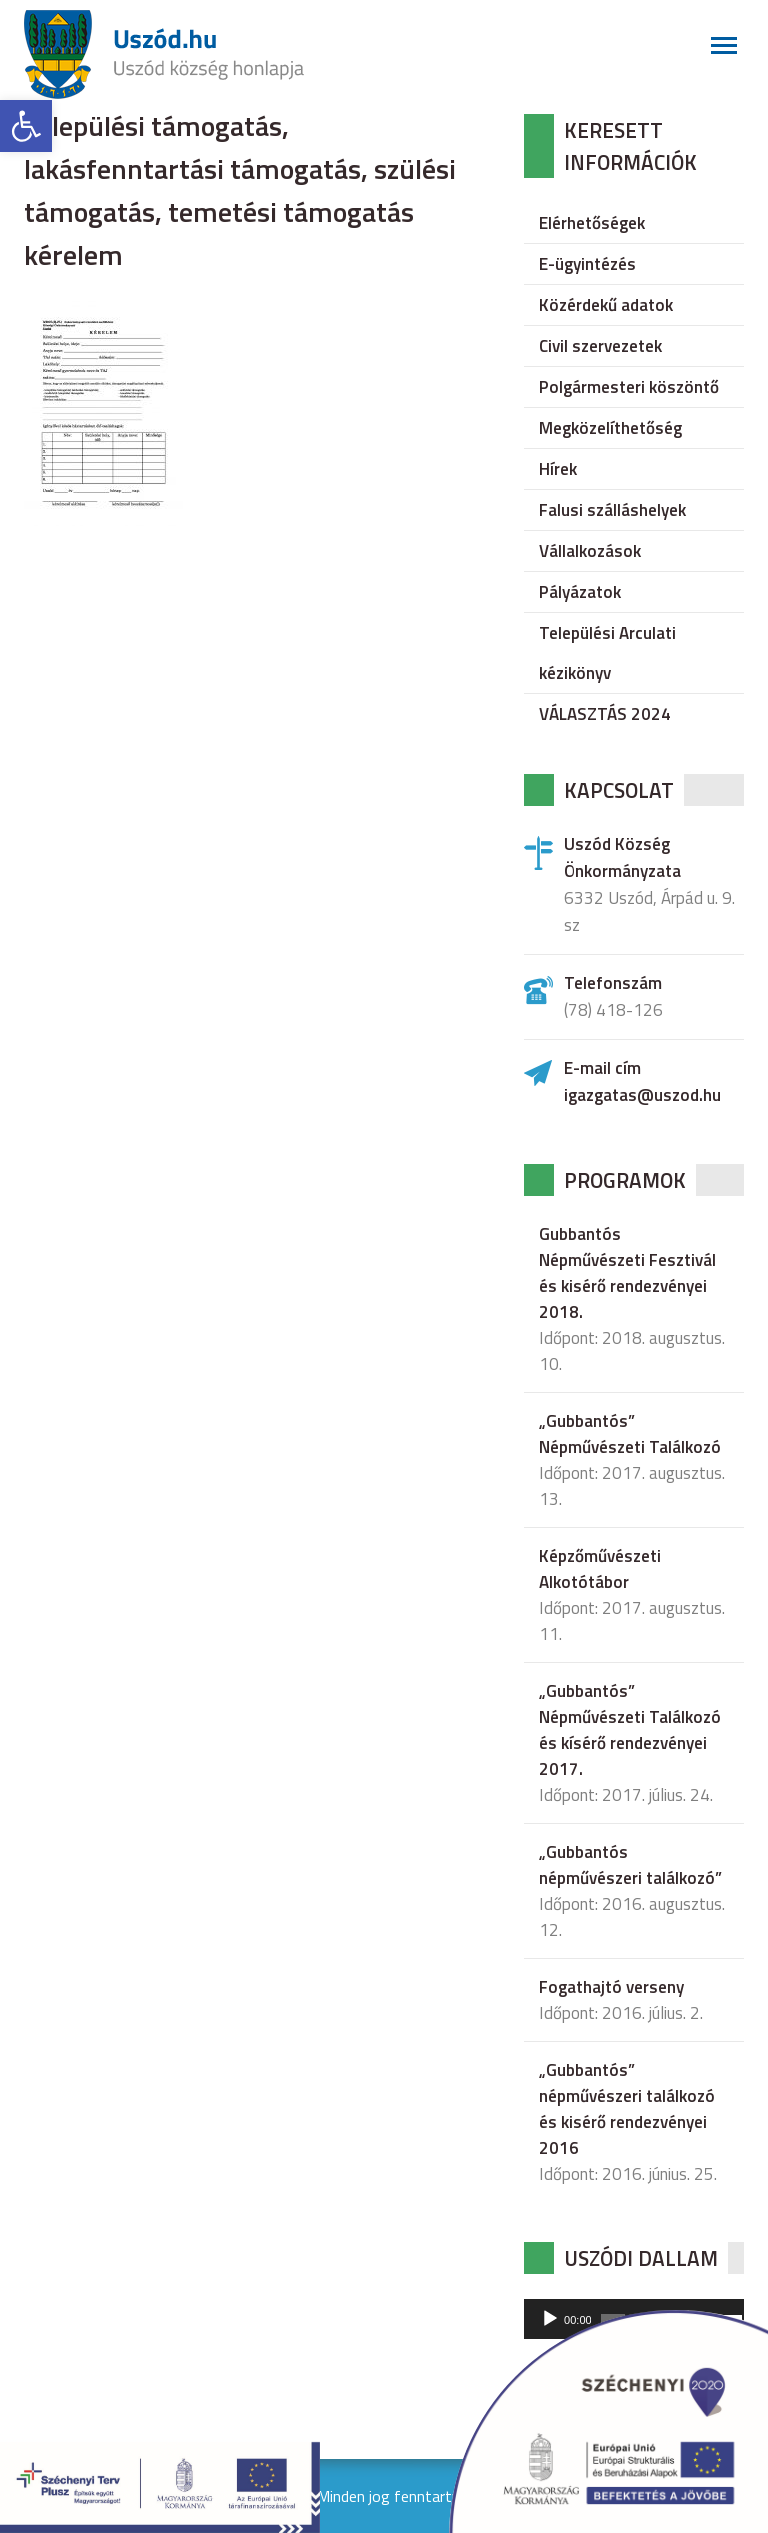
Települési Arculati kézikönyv (607, 653)
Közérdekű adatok (606, 305)
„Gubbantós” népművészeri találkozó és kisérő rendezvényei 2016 (627, 2109)
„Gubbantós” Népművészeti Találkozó (630, 1434)
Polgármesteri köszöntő (629, 387)
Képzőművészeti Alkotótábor (600, 1569)
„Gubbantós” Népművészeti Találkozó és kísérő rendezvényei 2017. (630, 1730)
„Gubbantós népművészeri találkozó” (630, 1865)
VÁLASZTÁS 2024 (605, 714)
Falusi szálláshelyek (612, 510)
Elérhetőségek (592, 223)
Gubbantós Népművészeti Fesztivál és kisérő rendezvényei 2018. (627, 1273)
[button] (26, 126)
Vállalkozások (590, 551)
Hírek (558, 469)
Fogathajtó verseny (611, 1987)
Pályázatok (580, 592)
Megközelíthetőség (610, 428)
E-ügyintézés (587, 264)
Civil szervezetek (600, 346)
